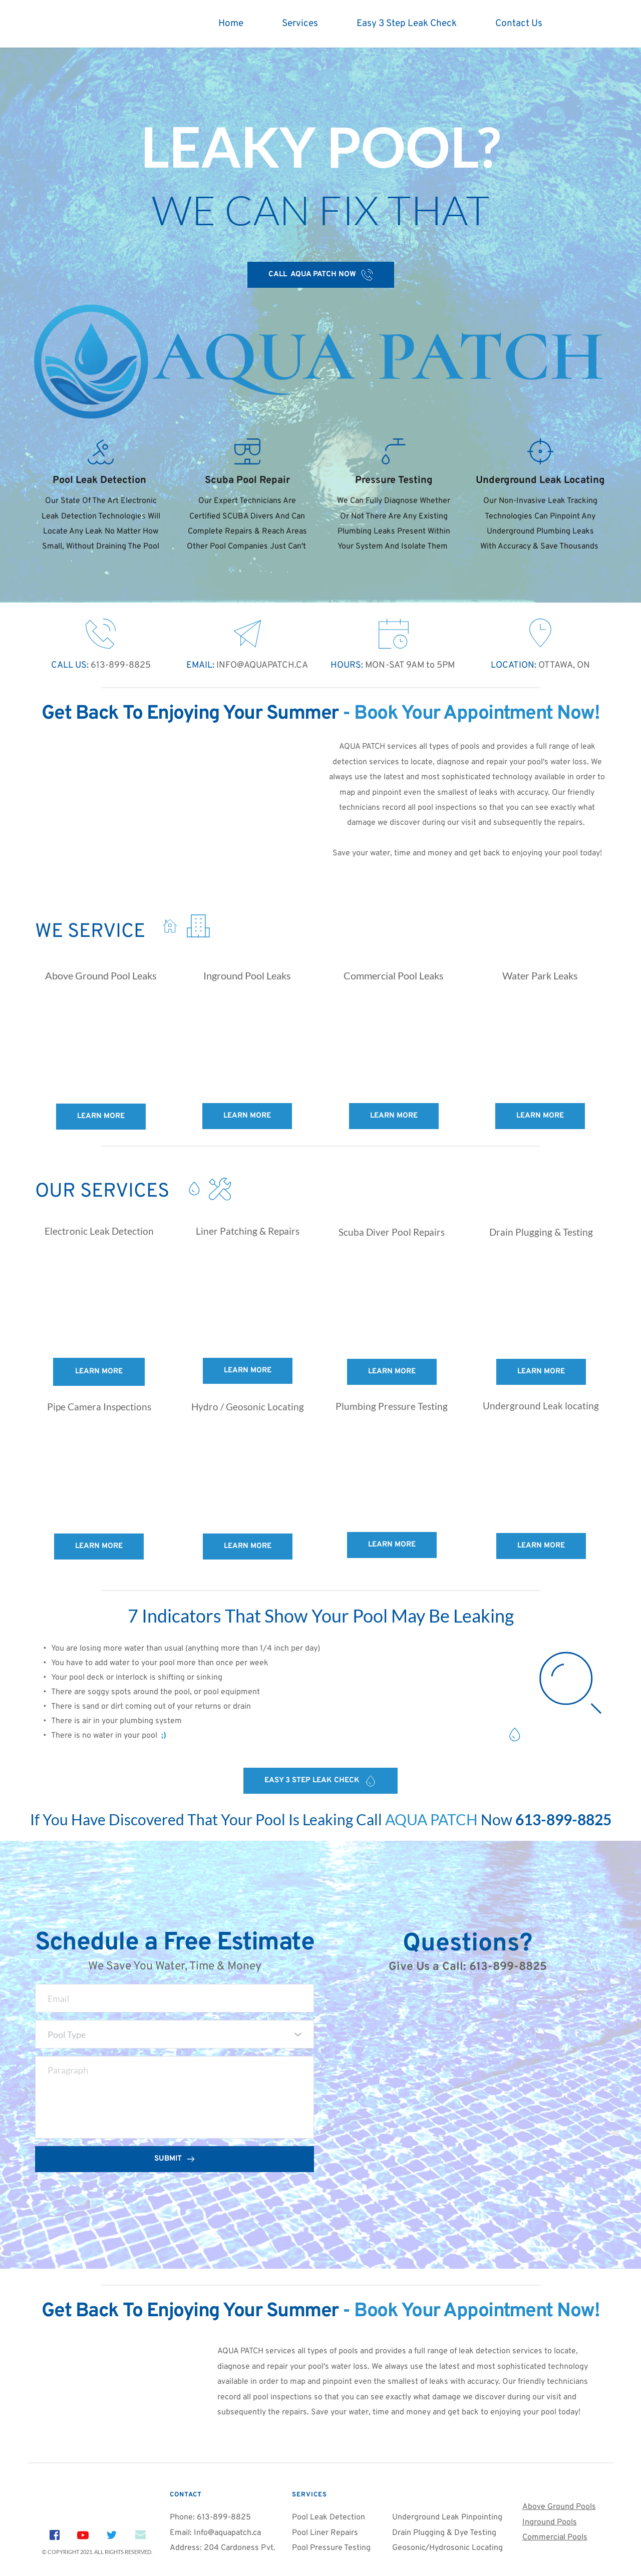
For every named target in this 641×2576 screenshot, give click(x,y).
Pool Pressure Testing (331, 2548)
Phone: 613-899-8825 (210, 2517)
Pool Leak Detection (329, 2517)
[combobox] (174, 2034)
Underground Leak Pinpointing (447, 2517)
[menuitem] (231, 24)
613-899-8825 (120, 665)
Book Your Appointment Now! (476, 714)
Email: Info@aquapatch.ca (216, 2533)
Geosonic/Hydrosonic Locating (447, 2548)
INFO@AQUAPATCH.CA (261, 665)
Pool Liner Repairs (325, 2533)
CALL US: (70, 665)
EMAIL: (200, 665)
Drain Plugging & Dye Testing (444, 2533)
